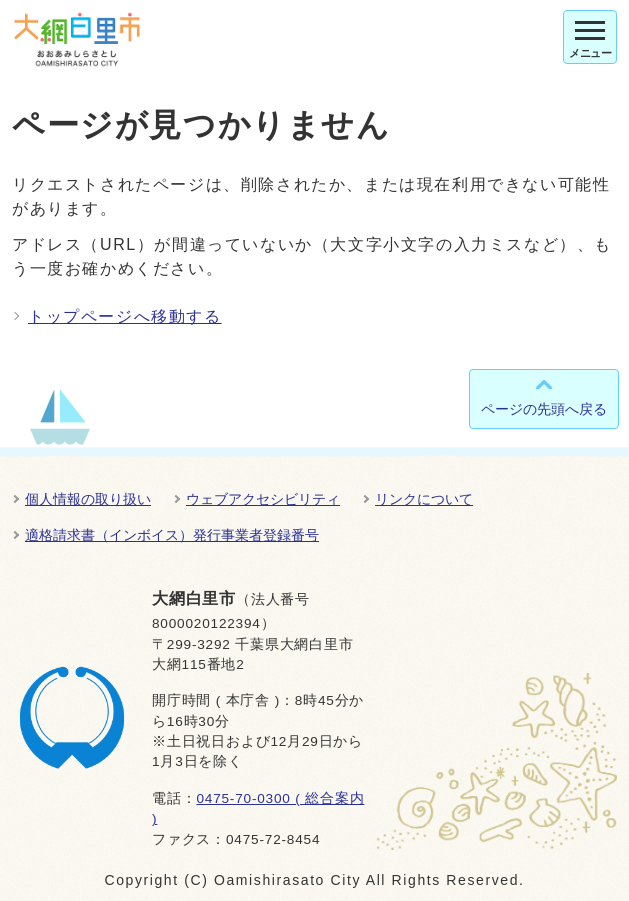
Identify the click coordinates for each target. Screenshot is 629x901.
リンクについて (424, 499)
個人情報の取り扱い (88, 499)
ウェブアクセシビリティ (263, 499)
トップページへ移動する (125, 316)
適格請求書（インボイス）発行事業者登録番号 (172, 535)
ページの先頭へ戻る (544, 409)
